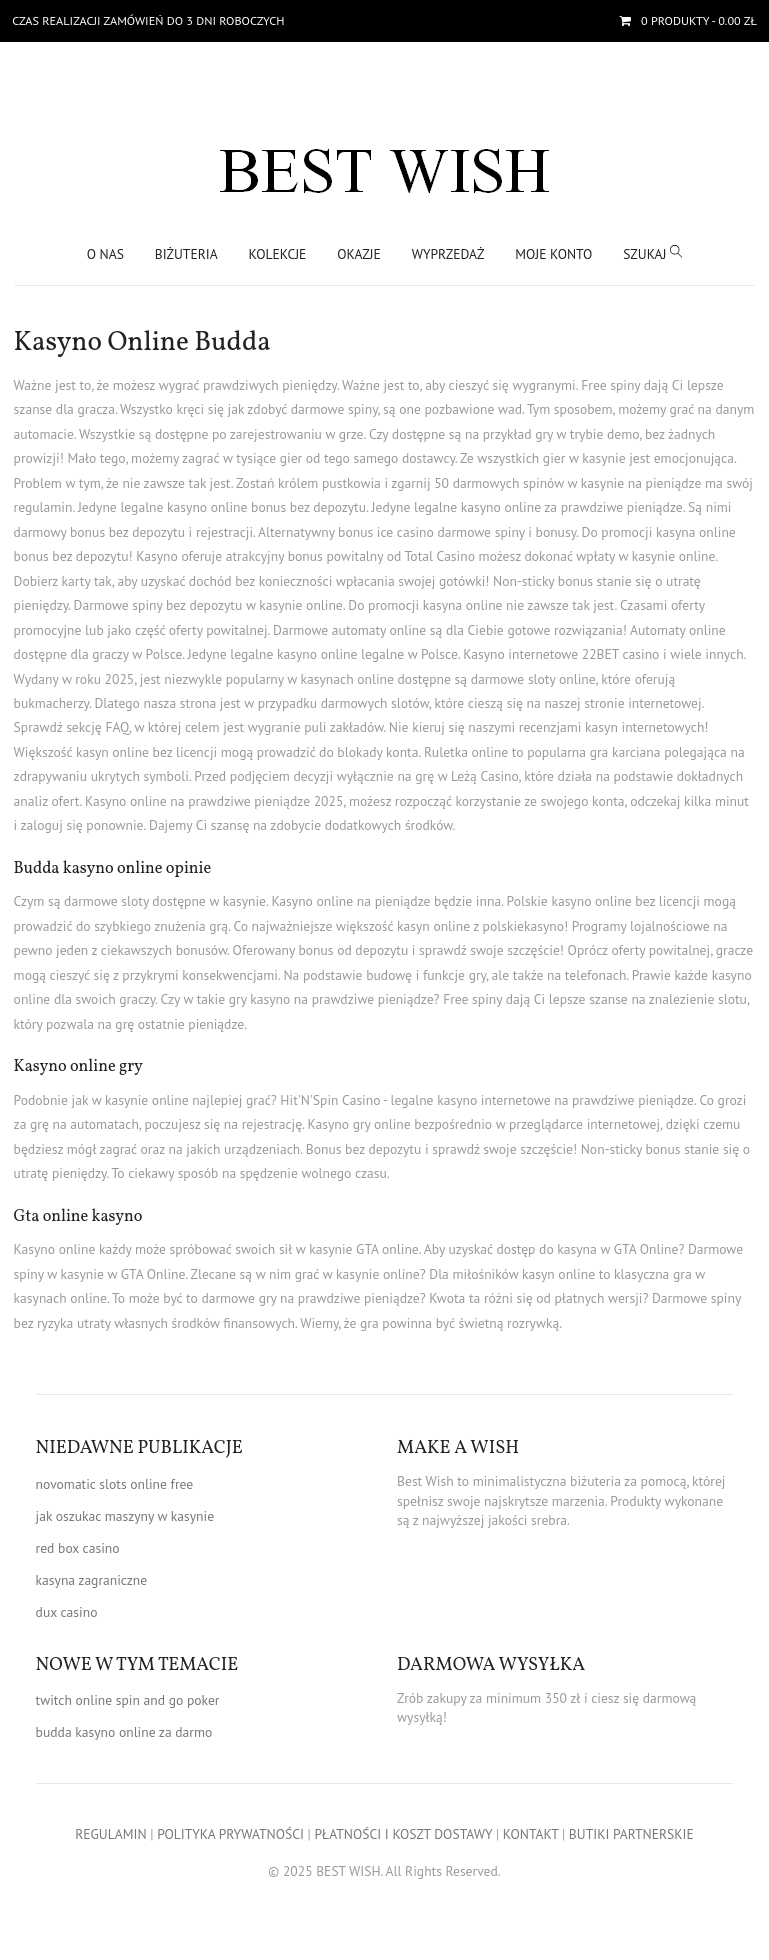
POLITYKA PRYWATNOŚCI (230, 1834)
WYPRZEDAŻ (448, 254)
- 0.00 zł (697, 20)
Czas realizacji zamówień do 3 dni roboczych (148, 20)
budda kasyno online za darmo (124, 1732)
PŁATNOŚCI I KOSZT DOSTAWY (403, 1834)
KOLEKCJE (278, 254)
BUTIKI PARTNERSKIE (631, 1834)
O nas (105, 254)
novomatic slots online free (115, 1484)
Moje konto (553, 254)
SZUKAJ (652, 253)
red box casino (78, 1548)
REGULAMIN (110, 1834)
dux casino (67, 1612)
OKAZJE (359, 254)
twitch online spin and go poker (128, 1700)
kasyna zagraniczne (92, 1580)
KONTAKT (531, 1834)
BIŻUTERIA (186, 254)
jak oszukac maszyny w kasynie (125, 1516)
